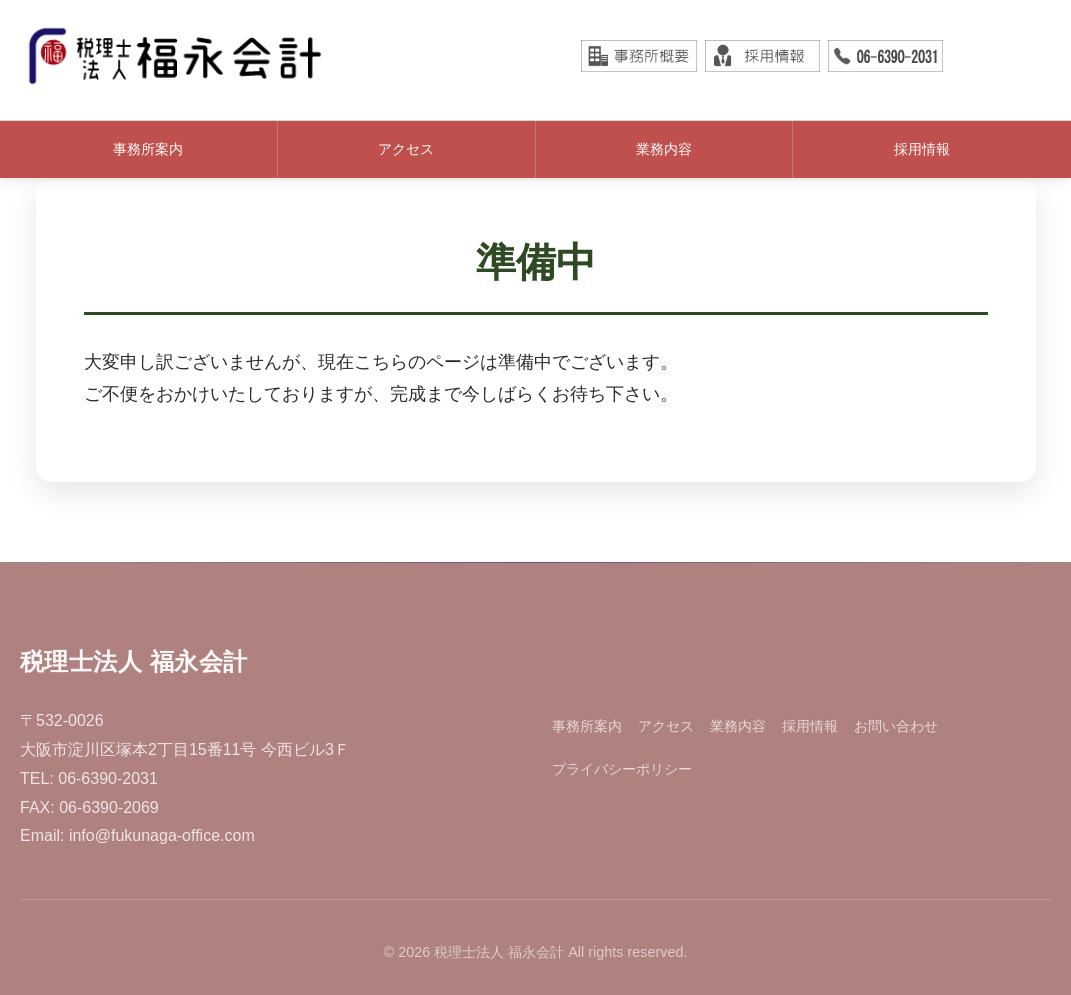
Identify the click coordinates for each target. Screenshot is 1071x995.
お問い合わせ (896, 726)
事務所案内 (148, 149)
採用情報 (922, 149)
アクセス (406, 149)
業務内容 (664, 149)
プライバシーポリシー (622, 769)
